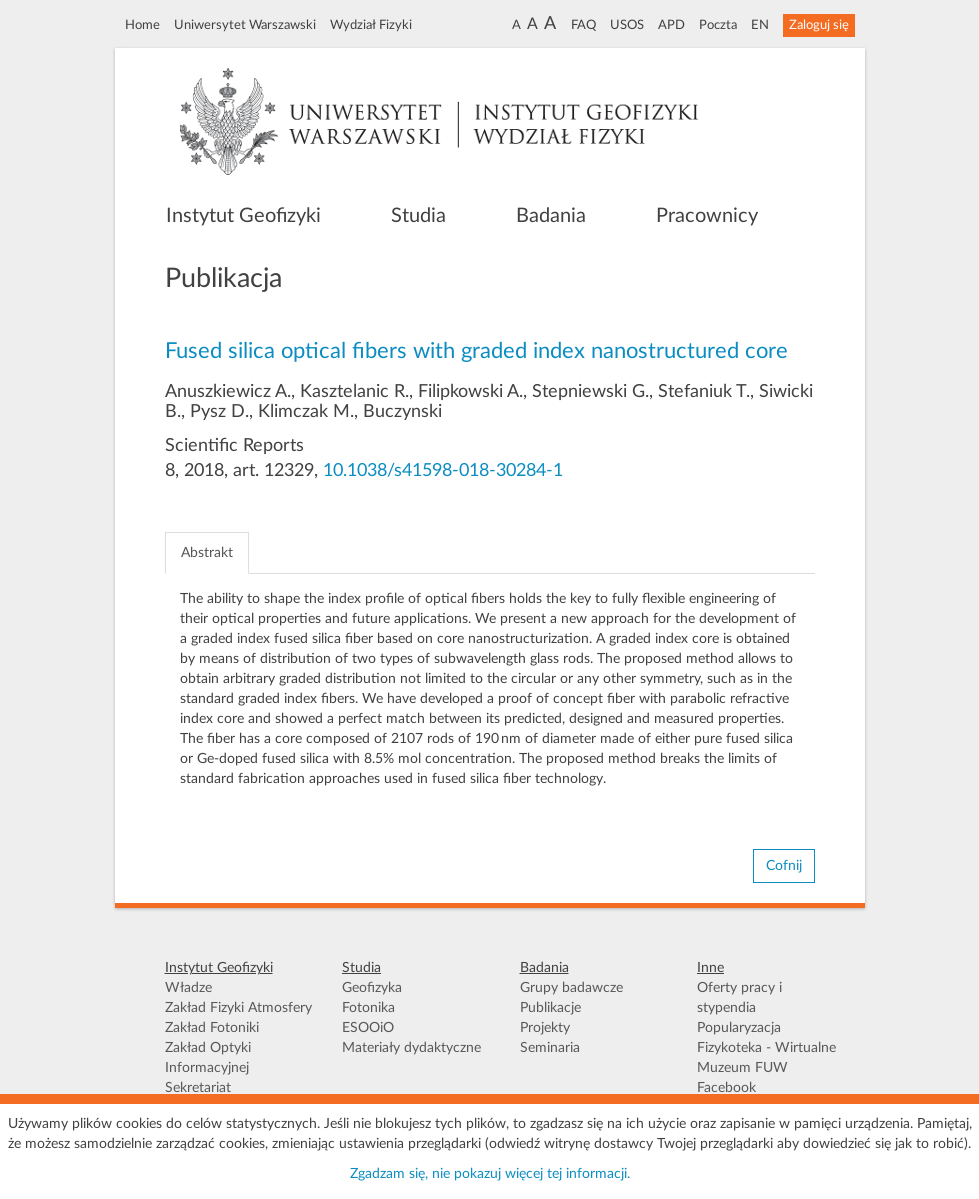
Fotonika (368, 1008)
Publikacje (550, 1008)
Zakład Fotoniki (212, 1028)
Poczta (718, 25)
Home (142, 25)
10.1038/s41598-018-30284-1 (443, 471)
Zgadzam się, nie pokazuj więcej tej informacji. (490, 1174)
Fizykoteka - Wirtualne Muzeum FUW (766, 1058)
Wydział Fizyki (371, 25)
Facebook (726, 1088)
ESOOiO (368, 1028)
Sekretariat (198, 1088)
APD (671, 25)
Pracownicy (707, 216)
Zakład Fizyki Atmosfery (238, 1008)
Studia (418, 216)
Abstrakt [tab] (207, 553)
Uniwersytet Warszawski (245, 25)
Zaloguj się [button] (819, 25)
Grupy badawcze (571, 988)
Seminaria (550, 1048)
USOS (627, 25)
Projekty (545, 1028)
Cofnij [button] (784, 866)
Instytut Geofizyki (243, 216)
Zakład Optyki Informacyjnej (208, 1058)
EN (760, 25)
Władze (188, 988)
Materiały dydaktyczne (411, 1048)
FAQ (583, 25)
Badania (551, 216)
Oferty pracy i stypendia (739, 998)
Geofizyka (372, 988)
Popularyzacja (739, 1028)
